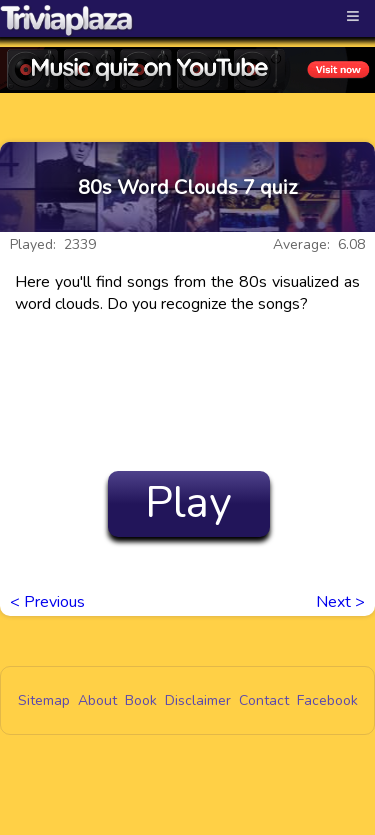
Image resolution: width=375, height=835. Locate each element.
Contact (264, 700)
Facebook (327, 700)
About (97, 700)
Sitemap (44, 700)
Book (141, 700)
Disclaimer (198, 700)
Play (188, 503)
